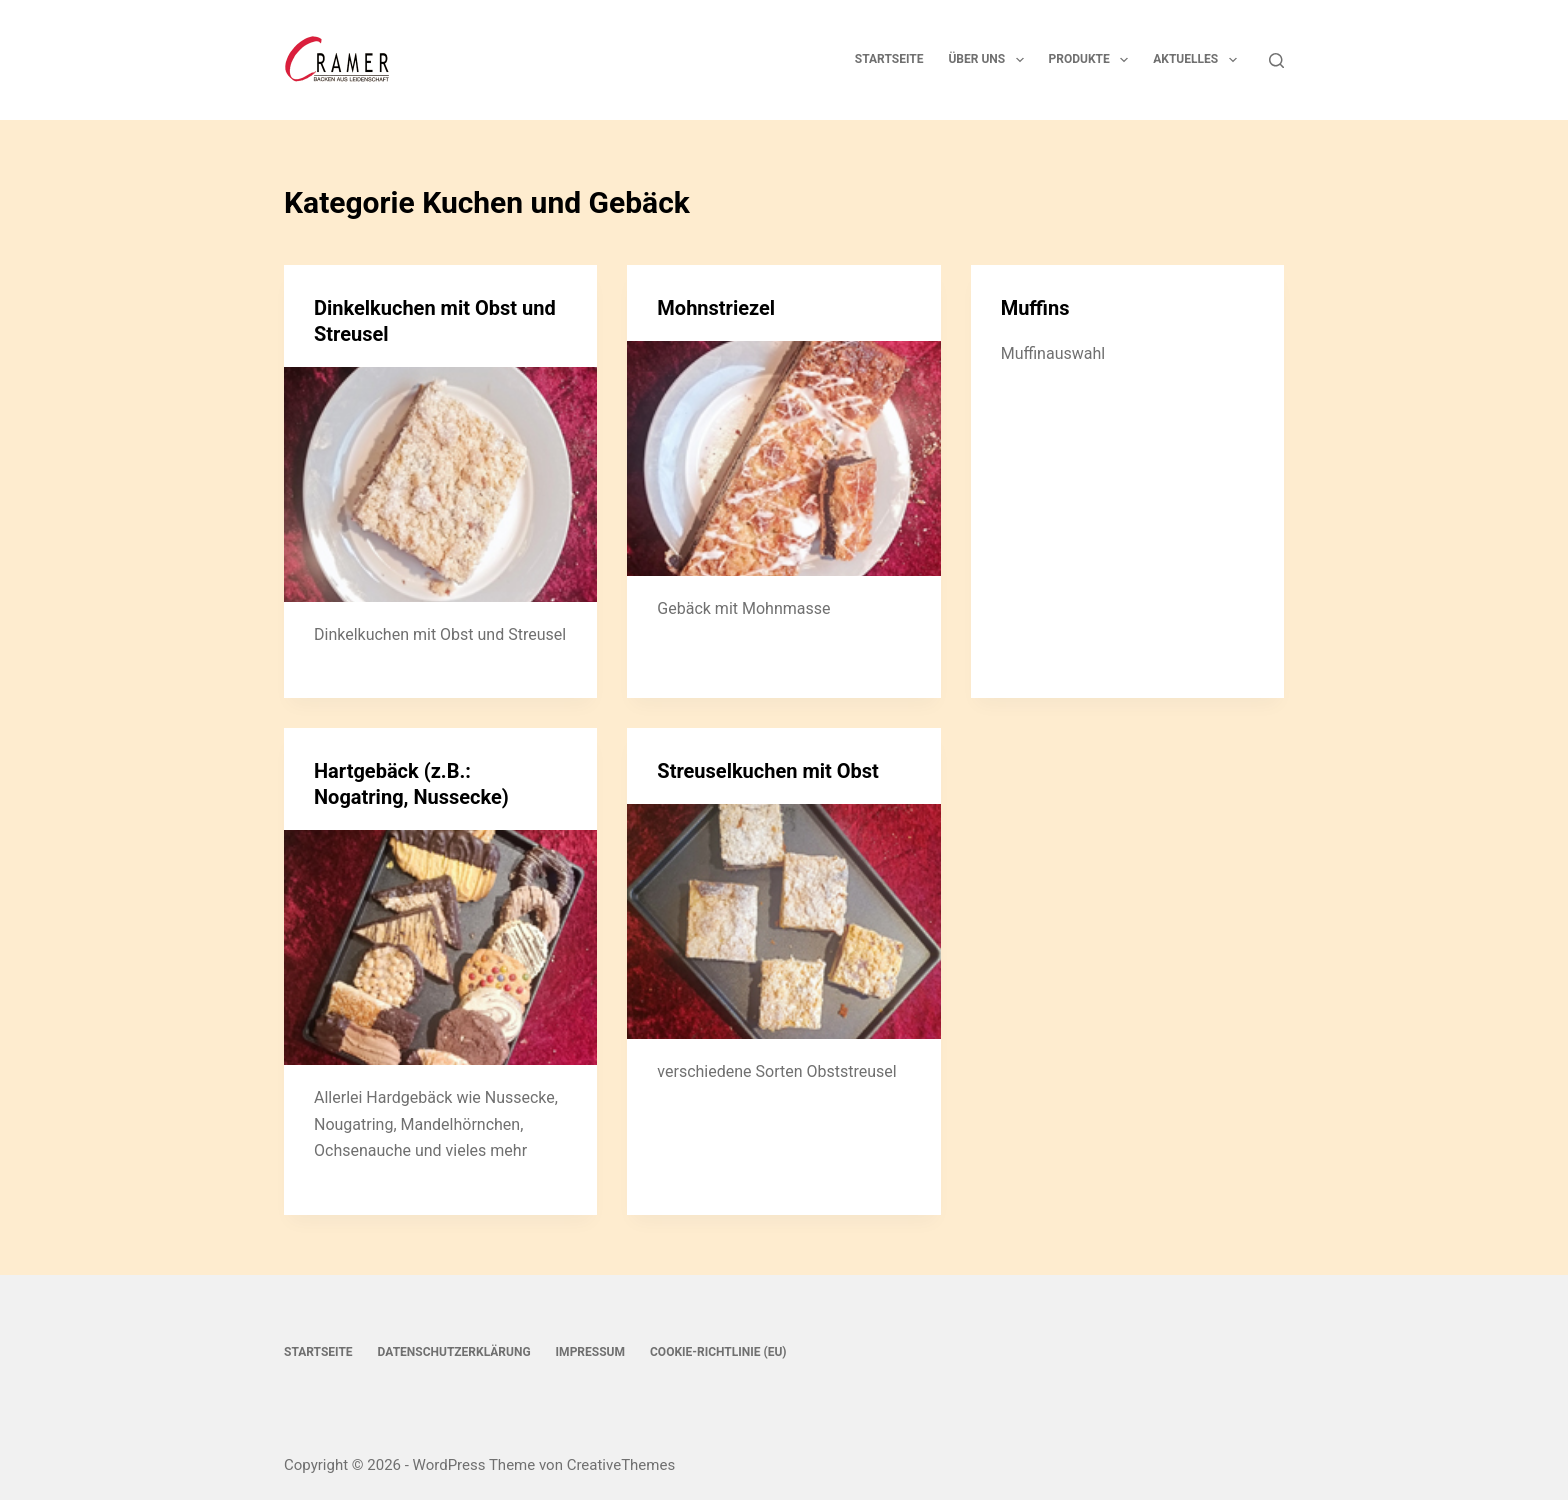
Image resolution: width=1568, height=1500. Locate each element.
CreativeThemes (621, 1465)
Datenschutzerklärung (454, 1352)
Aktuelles (1198, 60)
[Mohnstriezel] (783, 458)
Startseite (889, 59)
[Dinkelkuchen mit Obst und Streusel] (440, 484)
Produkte (1093, 60)
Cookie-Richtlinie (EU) (718, 1352)
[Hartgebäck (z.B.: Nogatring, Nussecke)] (440, 947)
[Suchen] (1276, 60)
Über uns (989, 60)
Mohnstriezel (716, 308)
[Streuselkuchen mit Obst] (783, 921)
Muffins (1035, 308)
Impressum (590, 1352)
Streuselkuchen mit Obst (768, 771)
